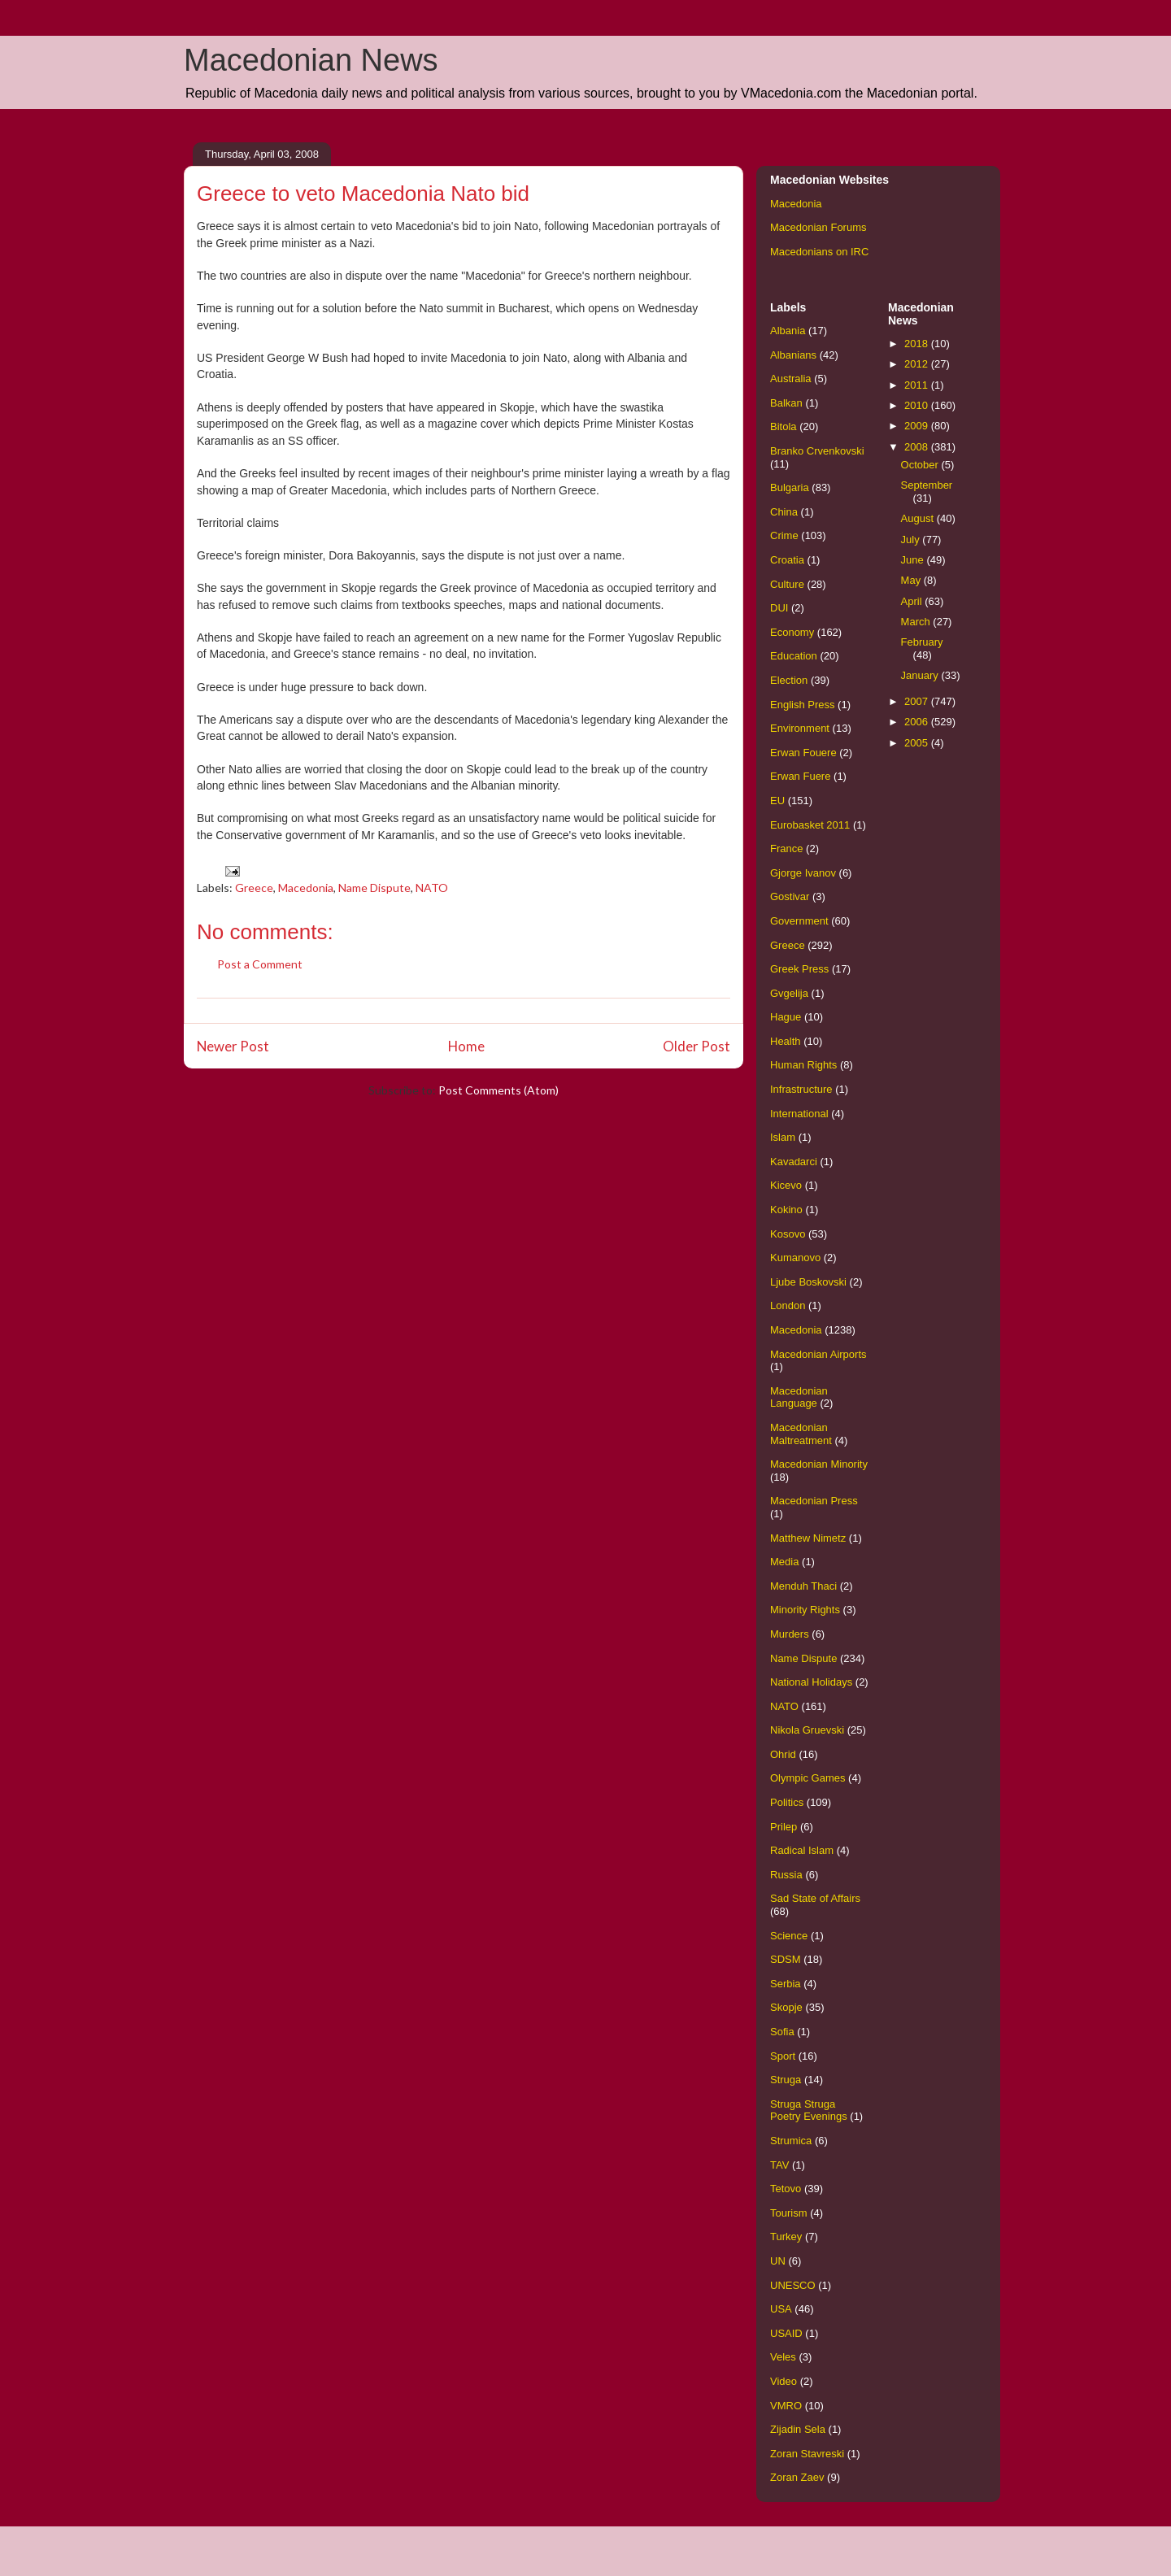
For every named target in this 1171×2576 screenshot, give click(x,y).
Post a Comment (260, 964)
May (912, 580)
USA (781, 2309)
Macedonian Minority (819, 1464)
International (799, 1113)
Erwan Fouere (803, 752)
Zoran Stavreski (807, 2454)
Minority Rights (805, 1609)
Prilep (783, 1827)
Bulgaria (789, 487)
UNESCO (793, 2285)
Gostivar (789, 896)
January (921, 675)
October (921, 465)
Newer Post (233, 1046)
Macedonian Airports (818, 1354)
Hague (785, 1017)
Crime (784, 535)
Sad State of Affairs (815, 1898)
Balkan (786, 403)
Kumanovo (795, 1257)
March (917, 622)
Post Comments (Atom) (498, 1090)
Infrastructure (801, 1089)
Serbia (785, 1984)
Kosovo (787, 1234)
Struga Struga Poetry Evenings (808, 2110)
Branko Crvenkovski (817, 451)
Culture (787, 584)
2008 (917, 447)
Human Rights (803, 1065)
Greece (254, 887)
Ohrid (783, 1754)
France (786, 848)
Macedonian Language (799, 1397)
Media (784, 1562)
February (922, 642)
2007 (917, 701)
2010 (917, 405)
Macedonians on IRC (819, 252)
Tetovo (785, 2188)
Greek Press (799, 969)
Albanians (793, 355)
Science (789, 1936)
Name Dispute (374, 887)
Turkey (786, 2236)
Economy (792, 632)
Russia (786, 1875)
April (913, 601)
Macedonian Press (814, 1501)
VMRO (786, 2406)
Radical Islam (802, 1850)
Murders (789, 1634)
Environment (799, 728)
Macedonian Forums (818, 227)
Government (799, 921)
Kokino (786, 1209)
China (784, 512)
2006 (917, 722)
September (927, 485)
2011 (917, 385)
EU (777, 800)
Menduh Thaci (803, 1586)
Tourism (789, 2213)
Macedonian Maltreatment (801, 1434)
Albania (787, 330)
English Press (802, 704)
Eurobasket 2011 (810, 825)
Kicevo (786, 1185)
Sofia (782, 2032)
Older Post (696, 1046)
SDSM (785, 1959)
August (919, 518)
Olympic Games (807, 1778)
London (787, 1305)
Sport (782, 2056)
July (912, 539)
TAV (779, 2165)
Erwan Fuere (800, 776)
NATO (432, 887)
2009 (917, 426)
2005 (917, 743)
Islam (782, 1137)
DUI (779, 608)
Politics (786, 1802)
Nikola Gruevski (807, 1730)
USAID (786, 2333)
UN (778, 2261)
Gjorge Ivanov (803, 873)
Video (783, 2381)
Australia (791, 378)
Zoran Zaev (797, 2477)
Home (466, 1046)
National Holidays (811, 1682)
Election (789, 680)
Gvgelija (789, 993)
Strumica (791, 2140)
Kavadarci (793, 1161)
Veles (783, 2357)
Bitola (783, 426)
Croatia (787, 560)
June (914, 560)
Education (793, 656)
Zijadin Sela (797, 2429)
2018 (917, 343)
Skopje (786, 2007)
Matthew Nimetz (808, 1538)
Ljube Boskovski (808, 1282)
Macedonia (305, 887)
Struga (785, 2079)
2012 (917, 364)
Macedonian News (311, 60)
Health (785, 1041)
